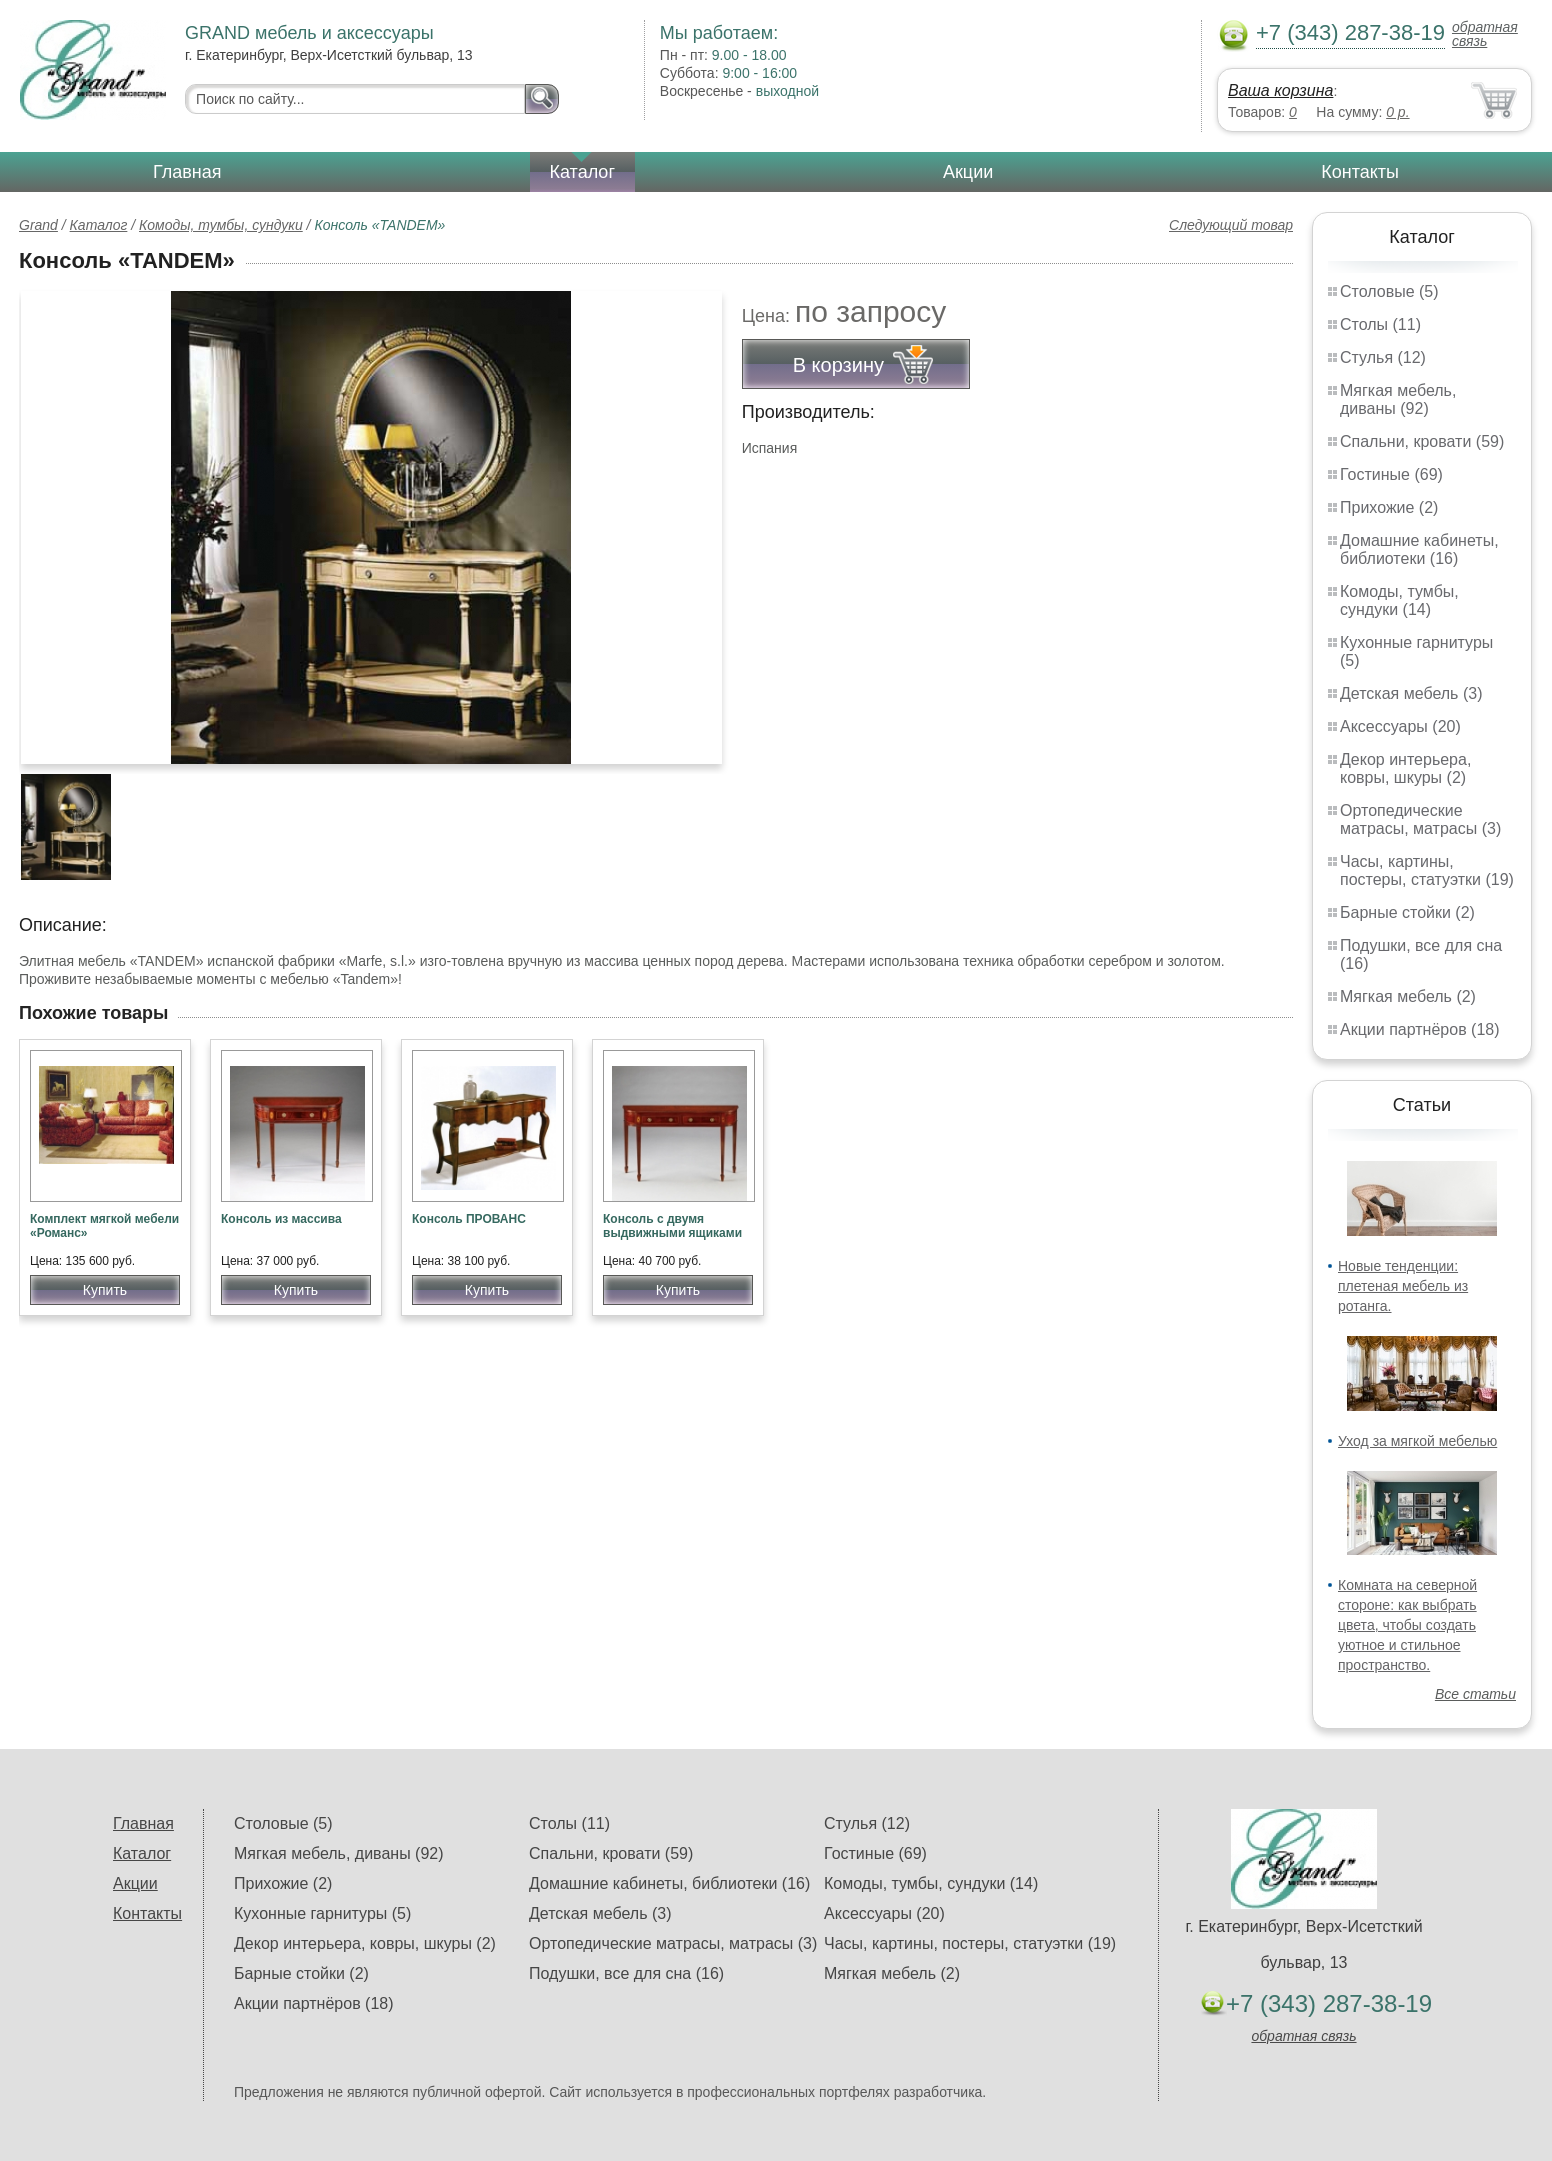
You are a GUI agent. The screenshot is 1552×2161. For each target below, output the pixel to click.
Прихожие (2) (1389, 507)
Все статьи (1475, 1694)
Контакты (1360, 172)
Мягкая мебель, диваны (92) (1398, 399)
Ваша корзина (1280, 90)
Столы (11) (1380, 324)
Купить (105, 1290)
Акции (968, 172)
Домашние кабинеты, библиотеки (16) (1419, 549)
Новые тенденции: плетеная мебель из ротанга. (1403, 1286)
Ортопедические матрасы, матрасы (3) (1420, 819)
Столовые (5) (1389, 291)
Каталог (582, 172)
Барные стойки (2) (1407, 912)
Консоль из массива (281, 1219)
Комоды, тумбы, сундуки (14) (1399, 600)
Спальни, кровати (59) (1422, 441)
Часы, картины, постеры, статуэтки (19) (1427, 870)
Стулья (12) (1383, 357)
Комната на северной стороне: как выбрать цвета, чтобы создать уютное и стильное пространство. (1407, 1625)
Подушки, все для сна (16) (626, 1973)
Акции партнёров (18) (1420, 1029)
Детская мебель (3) (1411, 693)
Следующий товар (1231, 225)
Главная (187, 172)
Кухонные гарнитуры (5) (322, 1913)
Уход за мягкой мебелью (1417, 1441)
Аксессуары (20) (1400, 726)
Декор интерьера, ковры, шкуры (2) (1405, 768)
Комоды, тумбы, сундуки (221, 225)
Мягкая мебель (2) (1408, 996)
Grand (38, 225)
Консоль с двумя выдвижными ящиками (672, 1226)
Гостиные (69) (1391, 474)
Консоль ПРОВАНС (469, 1219)
